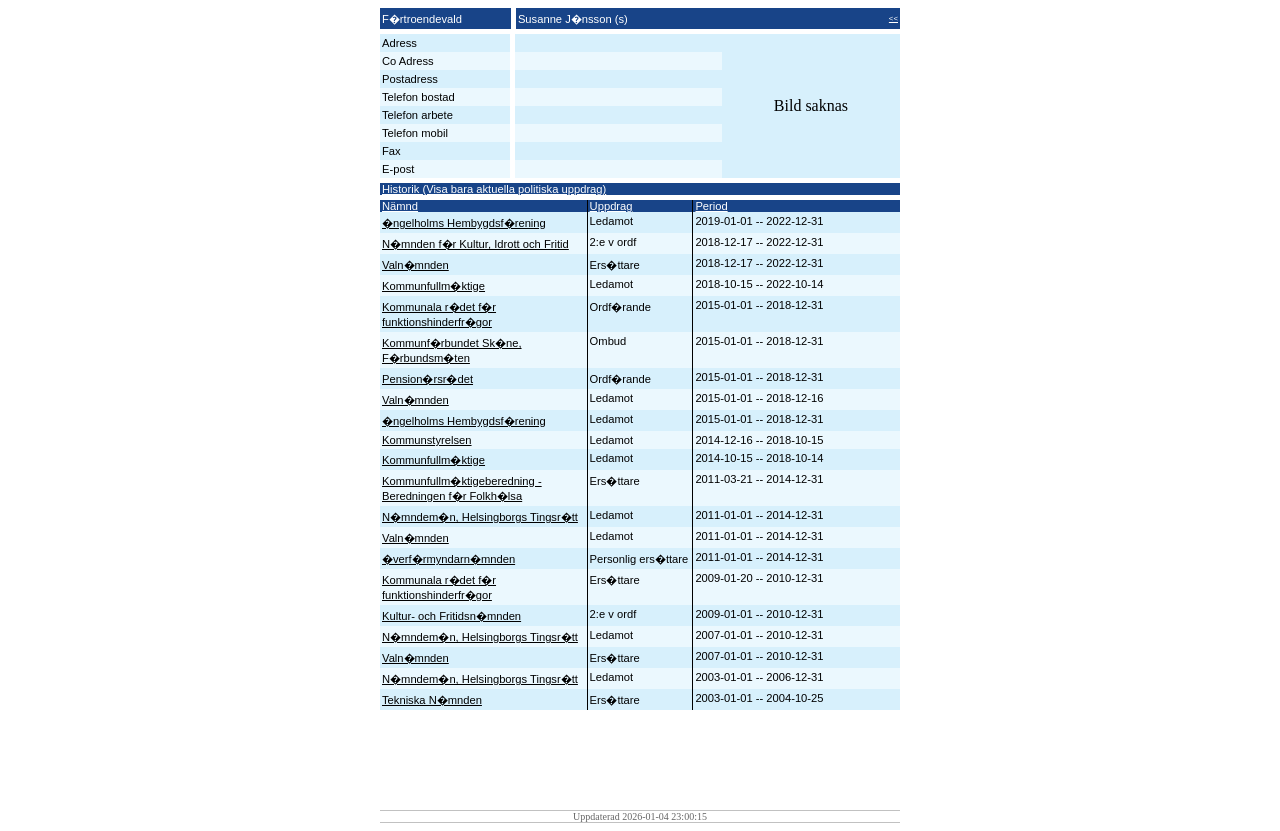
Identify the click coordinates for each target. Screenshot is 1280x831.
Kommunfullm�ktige (433, 286)
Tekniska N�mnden (432, 700)
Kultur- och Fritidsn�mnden (451, 616)
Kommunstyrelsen (427, 440)
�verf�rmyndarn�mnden (448, 559)
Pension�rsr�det (427, 379)
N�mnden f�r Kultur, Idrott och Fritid (475, 244)
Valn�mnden (415, 265)
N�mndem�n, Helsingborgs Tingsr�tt (480, 517)
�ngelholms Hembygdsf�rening (464, 223)
